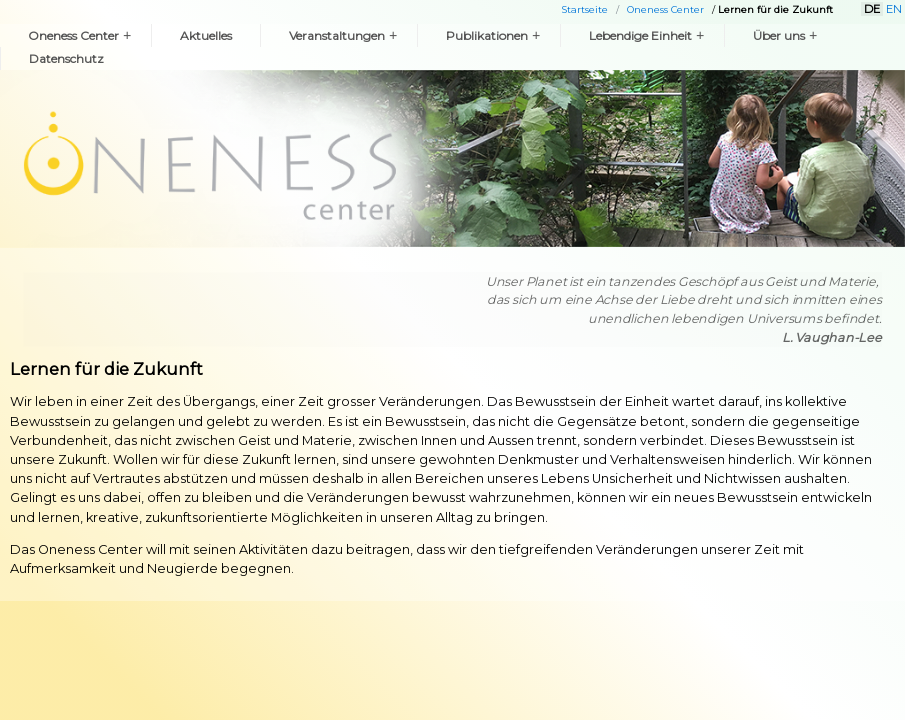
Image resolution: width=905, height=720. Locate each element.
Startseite (585, 9)
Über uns (785, 35)
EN (894, 9)
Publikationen (493, 35)
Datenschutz (66, 58)
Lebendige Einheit (646, 35)
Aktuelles (206, 35)
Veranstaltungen (343, 35)
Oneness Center (665, 9)
